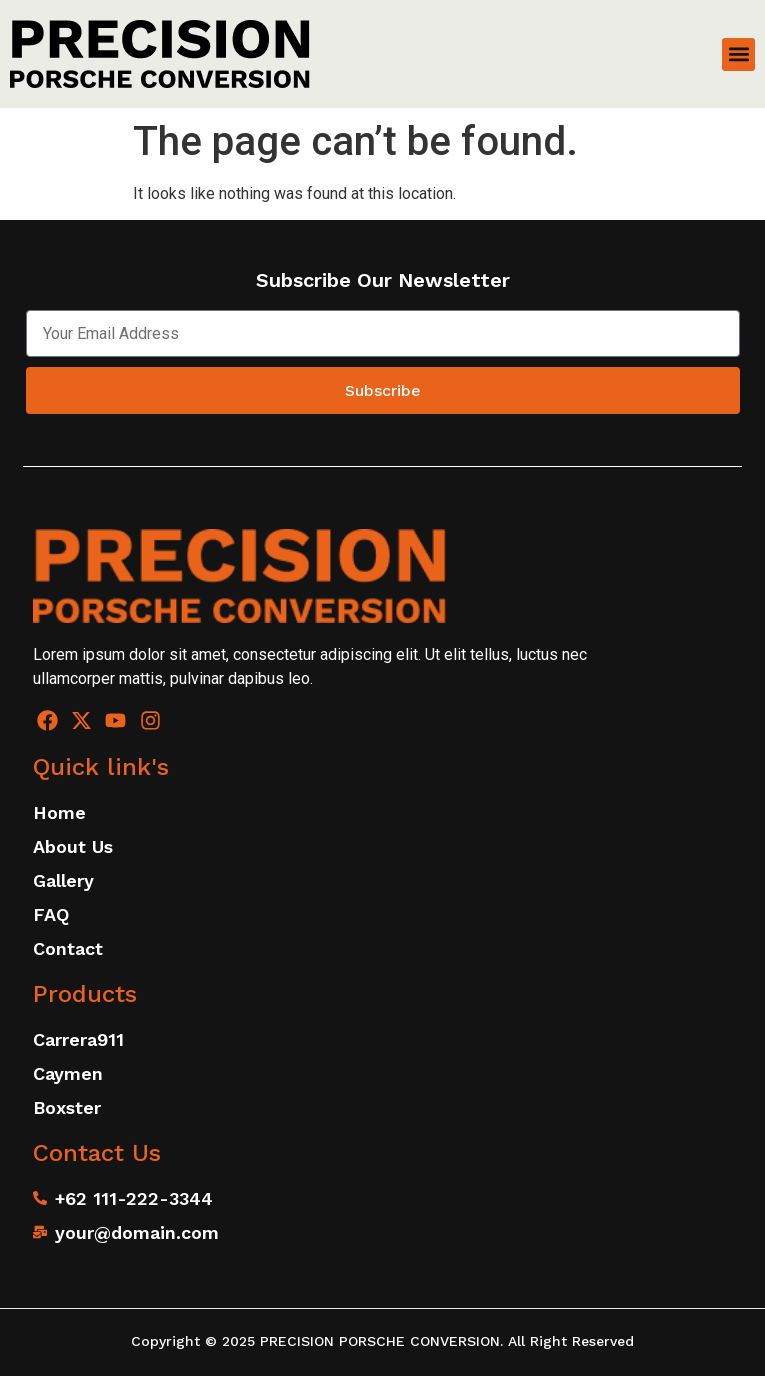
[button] (738, 54)
